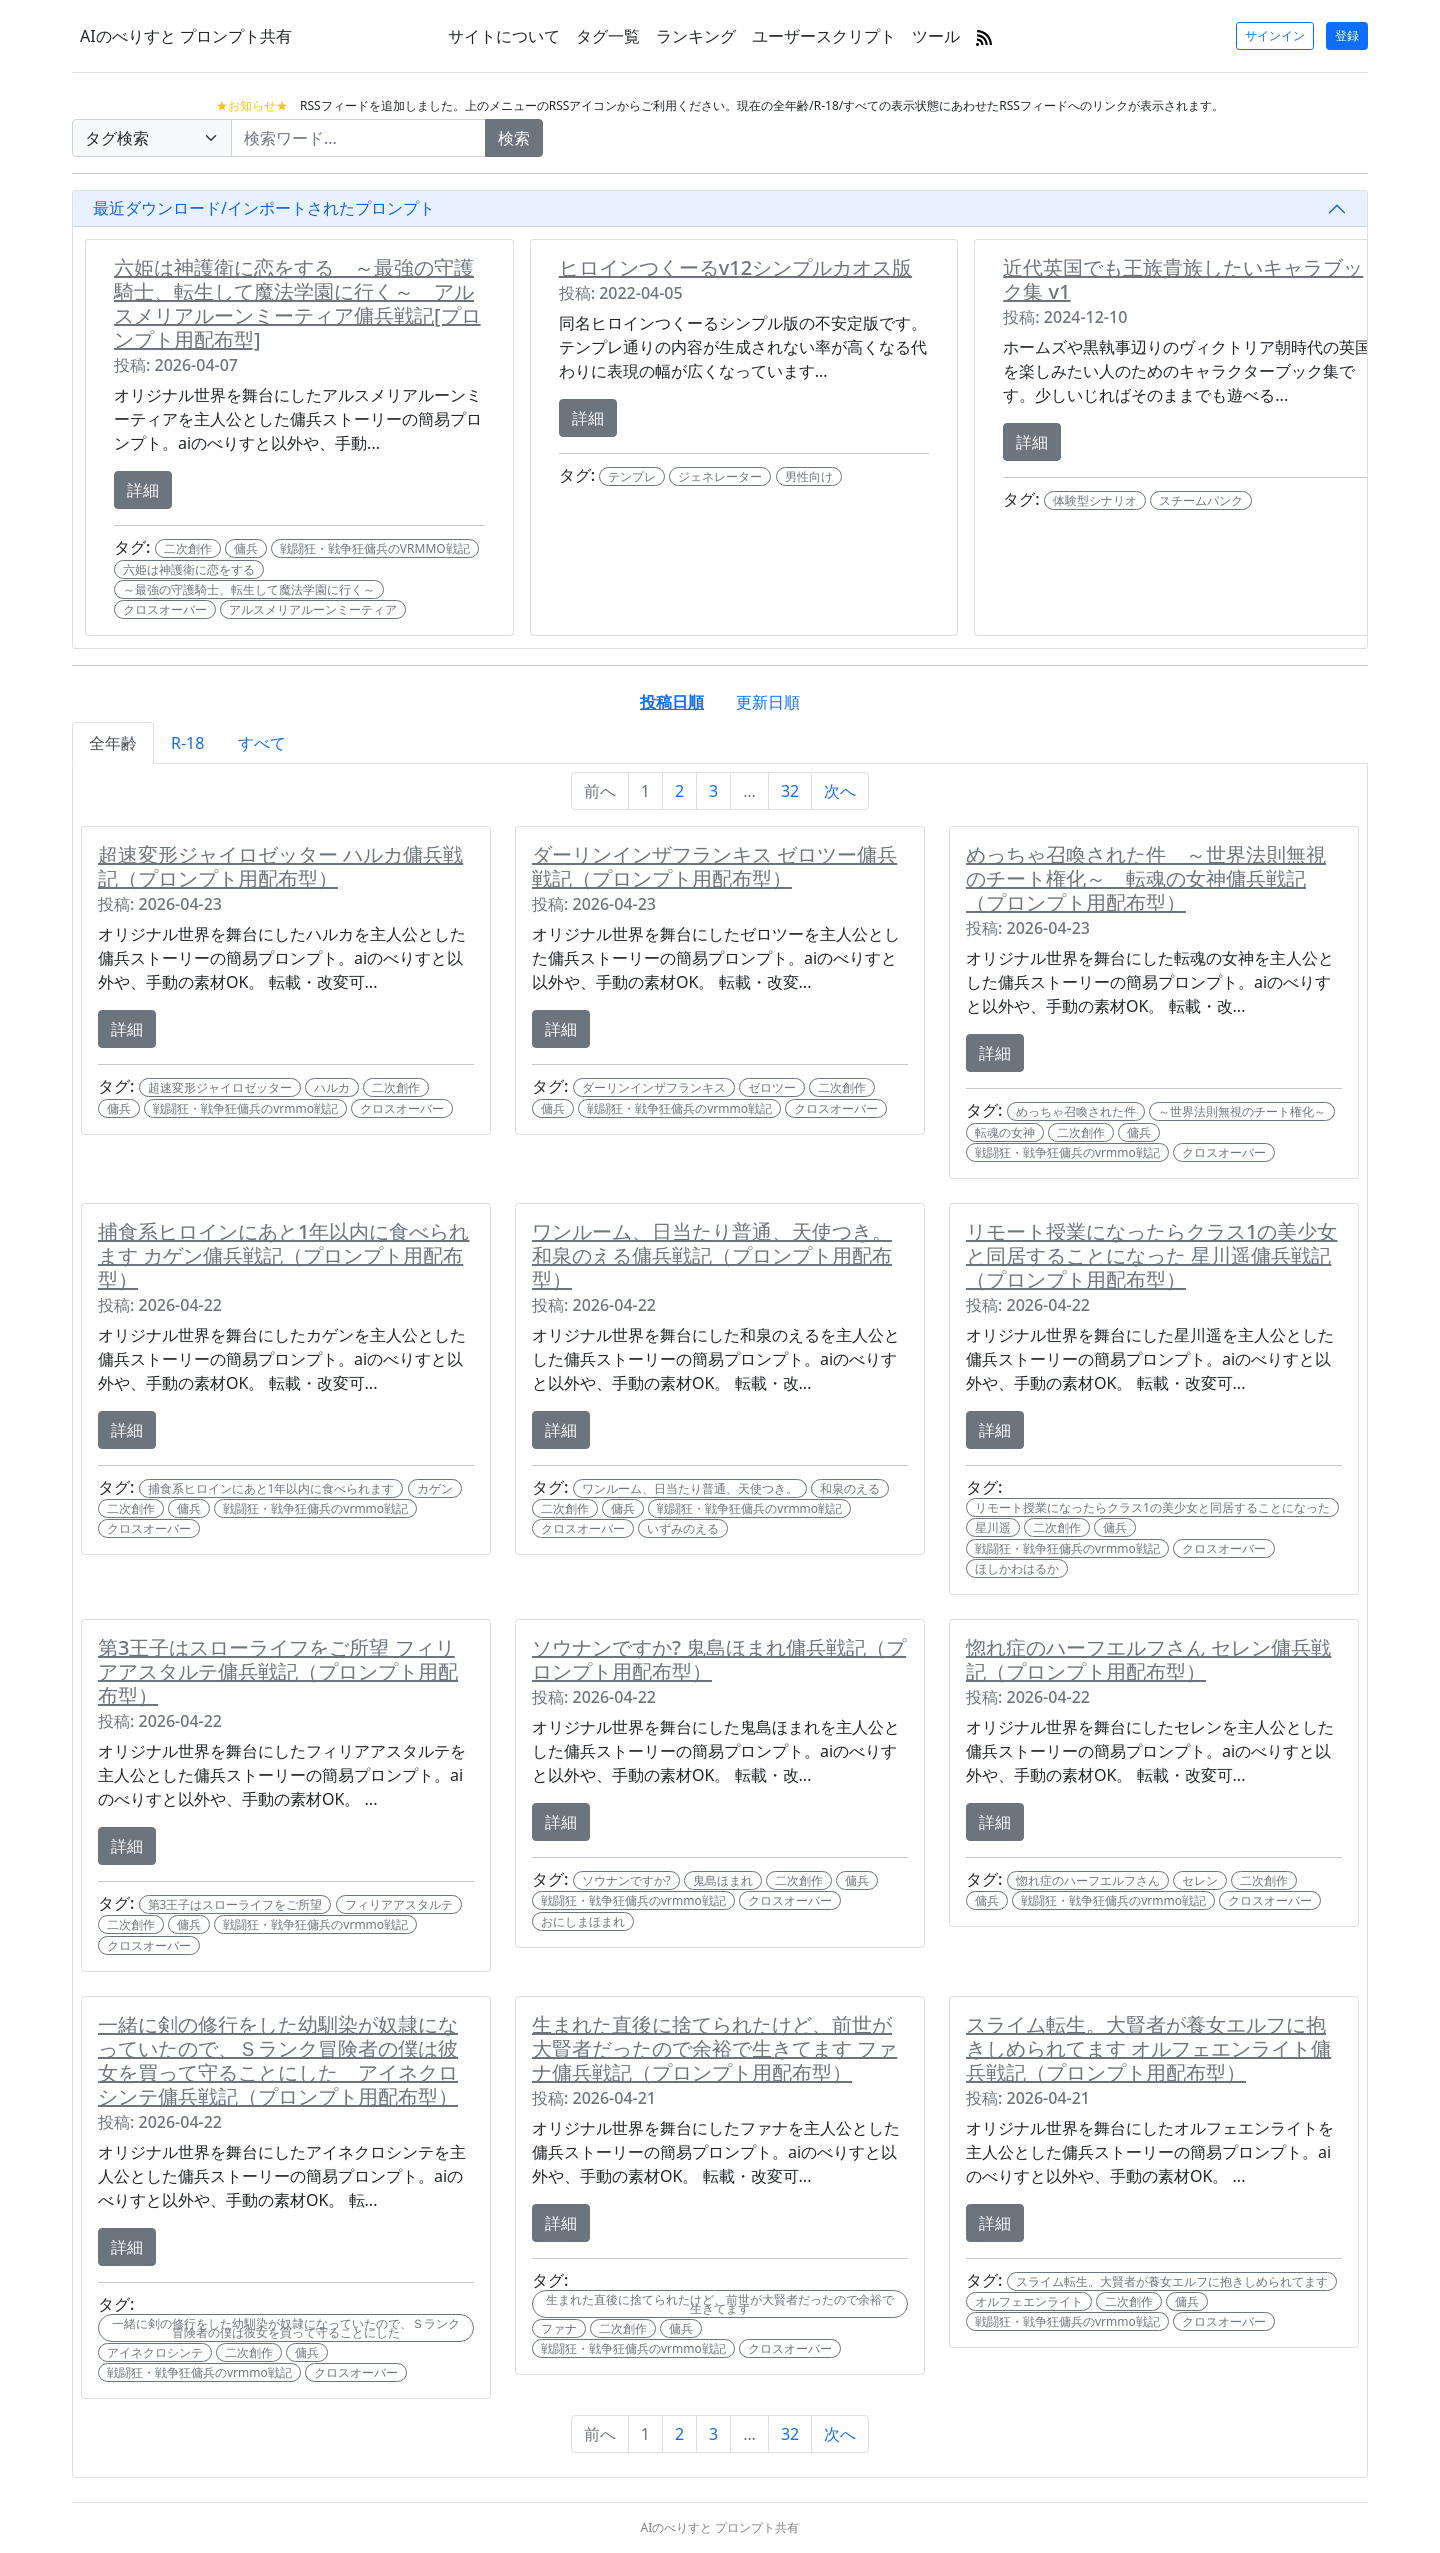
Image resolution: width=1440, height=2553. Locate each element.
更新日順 (768, 702)
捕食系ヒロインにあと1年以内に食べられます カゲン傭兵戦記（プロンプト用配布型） (283, 1255)
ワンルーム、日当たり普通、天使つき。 (690, 1488)
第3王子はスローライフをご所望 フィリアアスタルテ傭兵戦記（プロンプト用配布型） (278, 1671)
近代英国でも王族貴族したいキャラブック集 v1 (1183, 279)
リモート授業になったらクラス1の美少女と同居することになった (1152, 1507)
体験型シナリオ (1095, 500)
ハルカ (332, 1087)
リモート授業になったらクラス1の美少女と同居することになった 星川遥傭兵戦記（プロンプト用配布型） (1151, 1255)
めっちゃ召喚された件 (1076, 1111)
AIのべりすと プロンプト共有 (186, 36)
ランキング (696, 36)
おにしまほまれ (583, 1921)
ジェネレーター (720, 476)
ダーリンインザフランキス (654, 1087)
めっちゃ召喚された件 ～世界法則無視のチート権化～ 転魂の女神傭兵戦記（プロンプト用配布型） (1146, 878)
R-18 (187, 743)
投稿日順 (672, 702)
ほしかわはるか (1017, 1568)
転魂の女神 (1005, 1132)
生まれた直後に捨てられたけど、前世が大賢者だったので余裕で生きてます (720, 2304)
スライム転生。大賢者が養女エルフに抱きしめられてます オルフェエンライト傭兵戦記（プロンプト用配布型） (1148, 2048)
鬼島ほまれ (723, 1880)
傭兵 (246, 548)
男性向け (809, 476)
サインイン (1275, 35)
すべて (262, 743)
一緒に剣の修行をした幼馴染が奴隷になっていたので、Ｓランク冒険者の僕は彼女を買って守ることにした (286, 2328)
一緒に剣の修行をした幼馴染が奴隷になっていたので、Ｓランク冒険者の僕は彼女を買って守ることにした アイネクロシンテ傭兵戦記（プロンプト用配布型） (278, 2060)
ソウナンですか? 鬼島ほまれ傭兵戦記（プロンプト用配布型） (719, 1659)
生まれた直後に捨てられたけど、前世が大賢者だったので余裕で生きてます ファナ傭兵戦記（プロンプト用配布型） (714, 2048)
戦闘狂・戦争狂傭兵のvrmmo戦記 (245, 1108)
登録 (1347, 35)
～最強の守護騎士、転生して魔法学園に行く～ (249, 589)
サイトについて (504, 36)
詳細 (143, 490)
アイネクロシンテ (155, 2352)
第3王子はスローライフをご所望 (235, 1904)
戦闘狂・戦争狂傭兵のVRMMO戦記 (375, 548)
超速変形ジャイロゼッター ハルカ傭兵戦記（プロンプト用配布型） (280, 866)
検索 (514, 138)
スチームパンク (1201, 500)
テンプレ (632, 476)
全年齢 (113, 743)
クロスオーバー (165, 609)
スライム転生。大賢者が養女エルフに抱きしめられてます (1172, 2281)
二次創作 (188, 548)
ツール (936, 36)
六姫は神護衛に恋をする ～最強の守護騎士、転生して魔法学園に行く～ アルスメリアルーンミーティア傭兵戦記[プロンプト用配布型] (297, 303)
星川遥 (993, 1527)
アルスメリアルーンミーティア (313, 609)
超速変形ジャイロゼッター (220, 1087)
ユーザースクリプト (824, 36)
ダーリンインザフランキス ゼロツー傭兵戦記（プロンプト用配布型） (714, 866)
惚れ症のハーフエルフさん (1088, 1880)
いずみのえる (683, 1528)
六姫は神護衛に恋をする (189, 569)
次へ (840, 791)
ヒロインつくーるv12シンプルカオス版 (735, 267)
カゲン (435, 1488)
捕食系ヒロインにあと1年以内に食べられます (271, 1488)
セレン (1200, 1880)
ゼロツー (772, 1087)
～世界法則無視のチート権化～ (1242, 1111)
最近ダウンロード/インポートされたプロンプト (264, 208)
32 (790, 791)
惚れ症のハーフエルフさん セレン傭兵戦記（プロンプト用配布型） (1148, 1659)
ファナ (559, 2328)
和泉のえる (850, 1488)
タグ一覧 (608, 36)
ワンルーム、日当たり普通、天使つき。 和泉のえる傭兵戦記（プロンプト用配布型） (712, 1255)
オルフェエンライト (1029, 2301)
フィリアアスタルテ (399, 1904)
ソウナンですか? (626, 1880)
